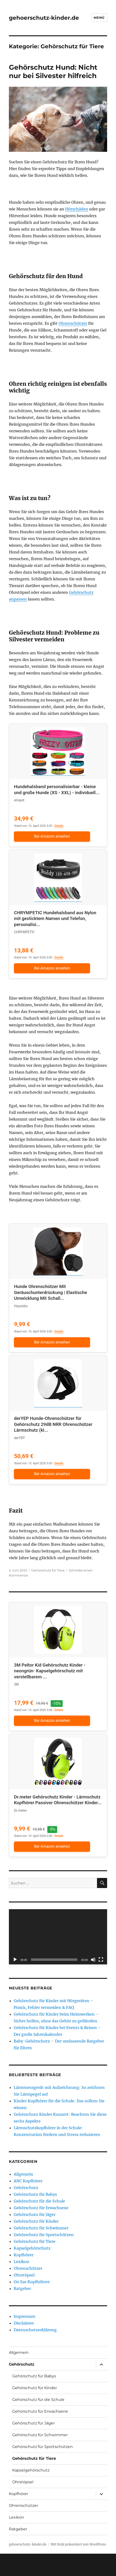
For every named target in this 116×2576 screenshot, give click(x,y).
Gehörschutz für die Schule (39, 2223)
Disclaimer (24, 2345)
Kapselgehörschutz (32, 2270)
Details (59, 832)
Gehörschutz (26, 2210)
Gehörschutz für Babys (35, 2216)
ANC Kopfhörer (28, 2203)
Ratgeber (22, 2310)
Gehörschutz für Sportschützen (44, 2257)
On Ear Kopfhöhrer (32, 2304)
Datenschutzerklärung (35, 2352)
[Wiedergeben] (15, 1982)
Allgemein (23, 2196)
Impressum (24, 2338)
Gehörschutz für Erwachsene (41, 2230)
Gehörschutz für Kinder (36, 2243)
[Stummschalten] (93, 1982)
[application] (58, 1959)
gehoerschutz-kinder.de (44, 17)
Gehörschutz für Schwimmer (41, 2250)
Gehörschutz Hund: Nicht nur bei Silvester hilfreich (53, 71)
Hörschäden (76, 209)
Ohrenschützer (73, 323)
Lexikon (21, 2284)
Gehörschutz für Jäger (34, 2236)
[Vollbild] (100, 1982)
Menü (99, 17)
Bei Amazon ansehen (58, 843)
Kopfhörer (23, 2277)
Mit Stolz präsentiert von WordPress (78, 2567)
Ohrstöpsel (24, 2297)
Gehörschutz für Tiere (48, 1583)
